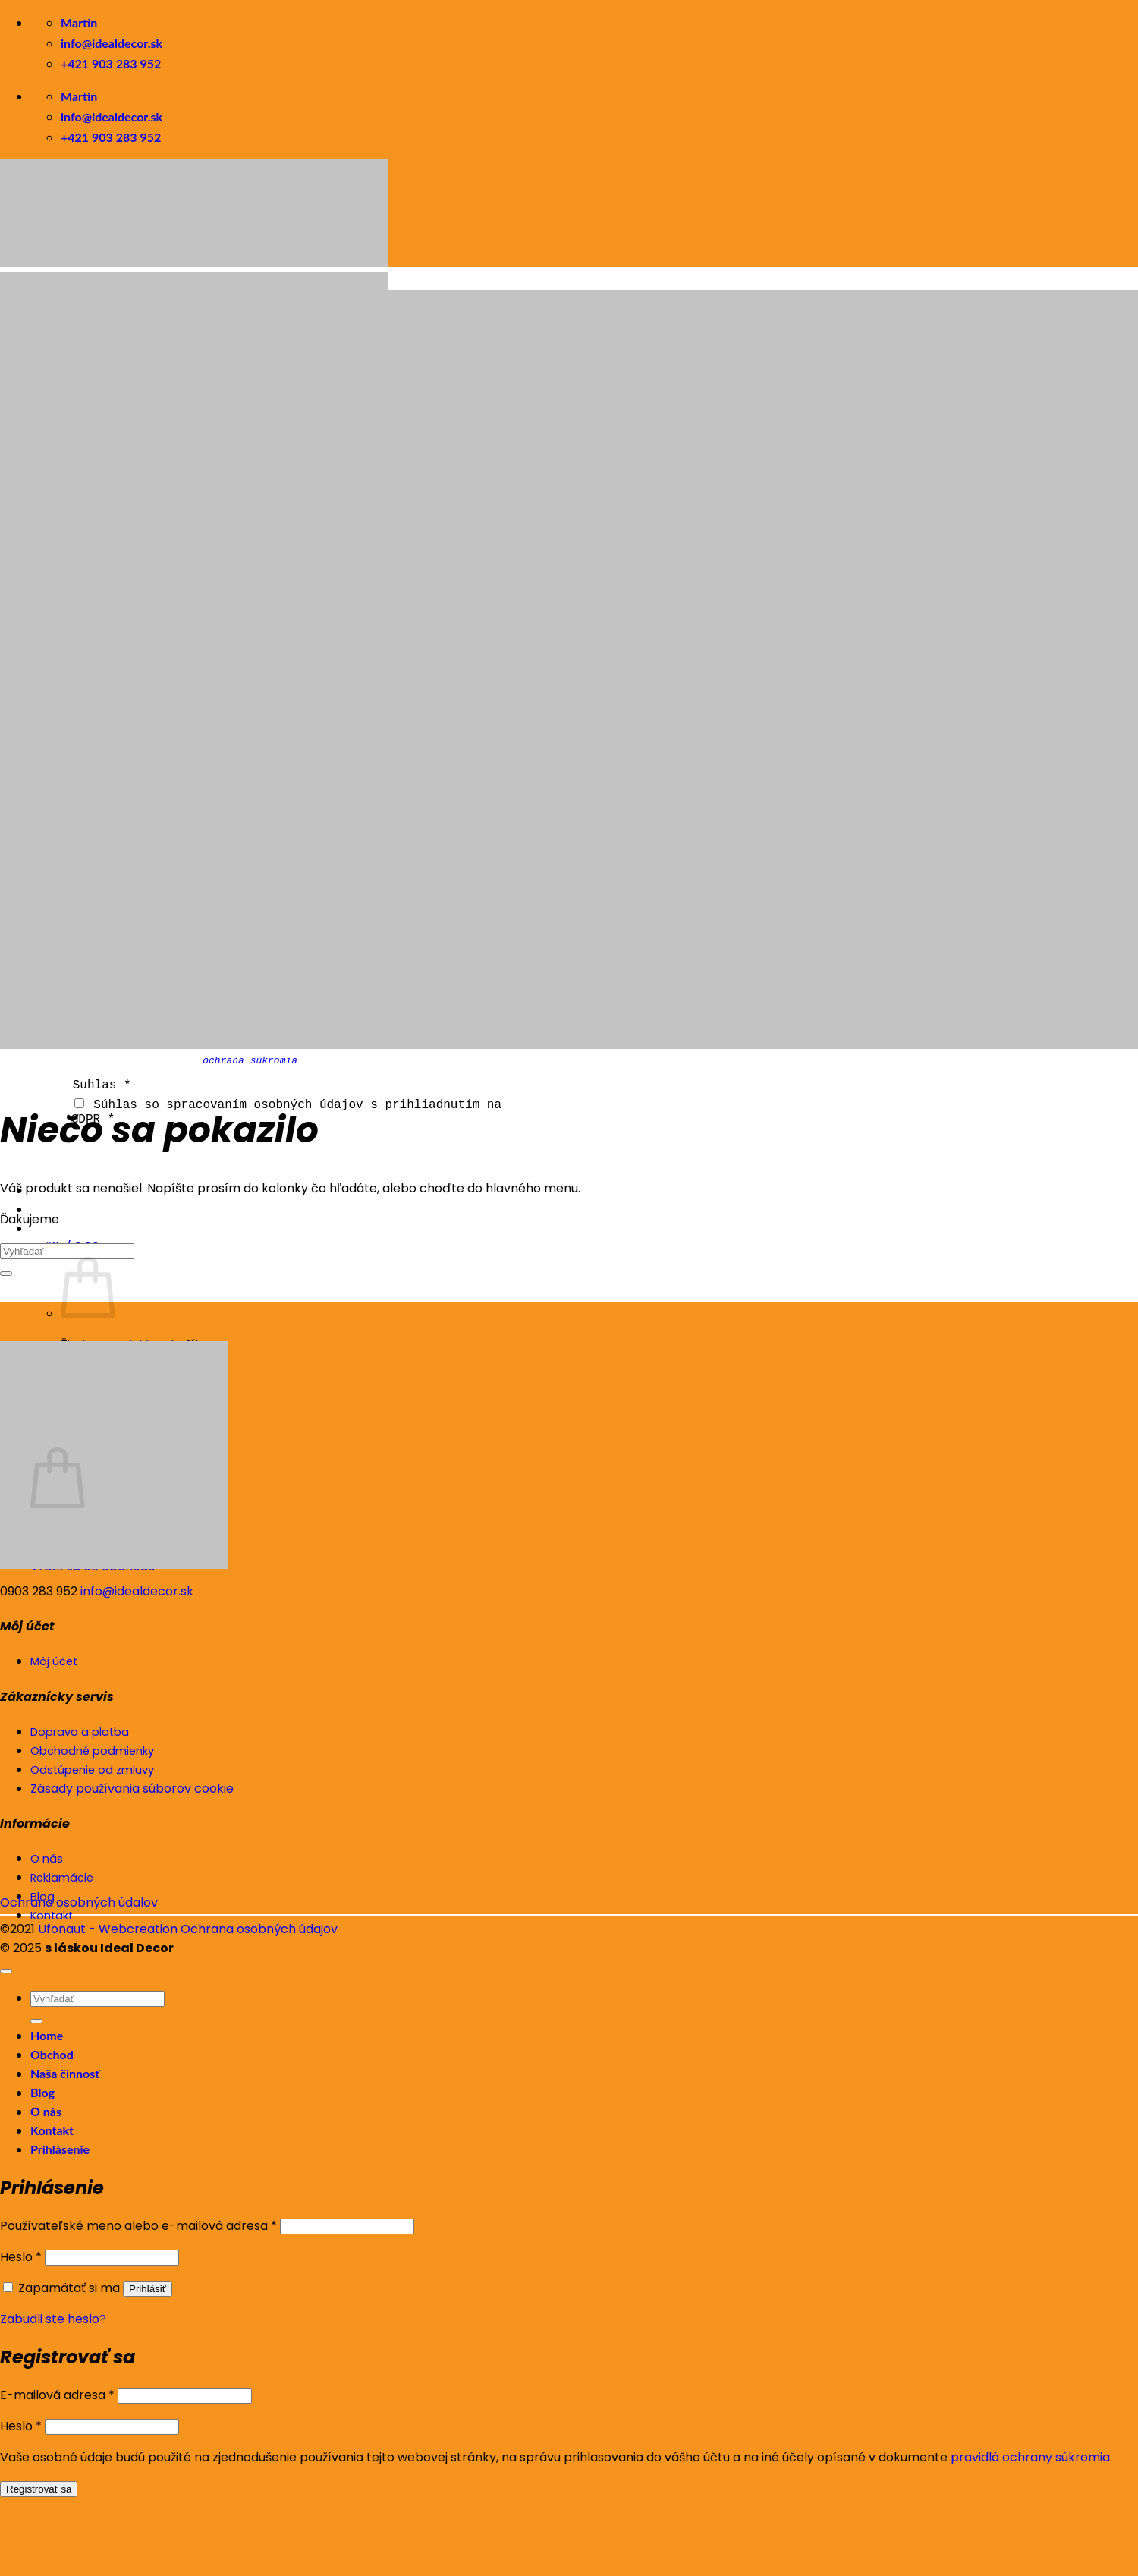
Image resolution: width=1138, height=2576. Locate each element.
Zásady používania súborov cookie (132, 1788)
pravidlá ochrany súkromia (1030, 2457)
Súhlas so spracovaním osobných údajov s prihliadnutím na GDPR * (286, 1111)
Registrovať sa (38, 2489)
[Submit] (6, 1273)
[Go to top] (6, 1971)
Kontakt (52, 2130)
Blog (42, 2092)
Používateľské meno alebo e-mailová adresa (138, 2225)
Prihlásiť (147, 2288)
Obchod (52, 2054)
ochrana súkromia (250, 1060)
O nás (45, 2111)
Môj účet (53, 1661)
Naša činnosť (64, 2073)
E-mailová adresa (57, 2395)
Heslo (21, 2257)
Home (46, 2035)
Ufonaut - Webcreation (108, 1929)
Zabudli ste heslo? (53, 2319)
